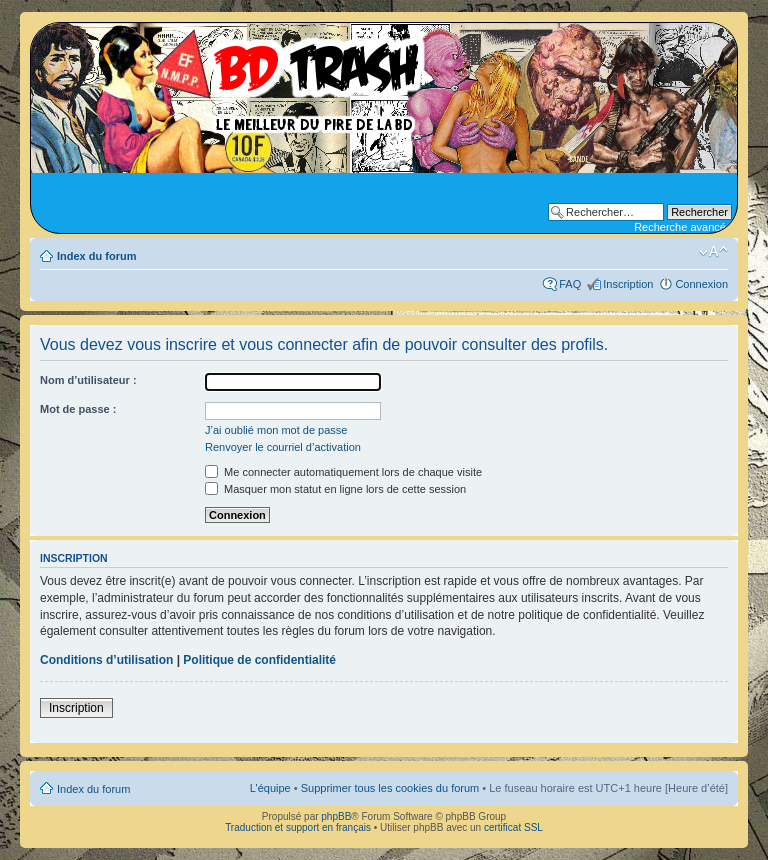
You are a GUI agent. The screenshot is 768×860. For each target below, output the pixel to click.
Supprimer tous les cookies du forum (390, 788)
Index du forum (96, 256)
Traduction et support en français (298, 827)
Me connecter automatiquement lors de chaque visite (343, 472)
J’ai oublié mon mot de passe (276, 430)
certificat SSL (513, 827)
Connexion (701, 284)
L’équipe (270, 788)
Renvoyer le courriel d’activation (283, 447)
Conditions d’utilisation (106, 660)
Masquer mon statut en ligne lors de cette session (335, 489)
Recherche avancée (683, 227)
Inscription (628, 284)
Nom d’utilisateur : (88, 380)
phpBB (336, 816)
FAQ (570, 284)
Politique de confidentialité (259, 660)
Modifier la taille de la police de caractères (713, 252)
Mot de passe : (78, 409)
